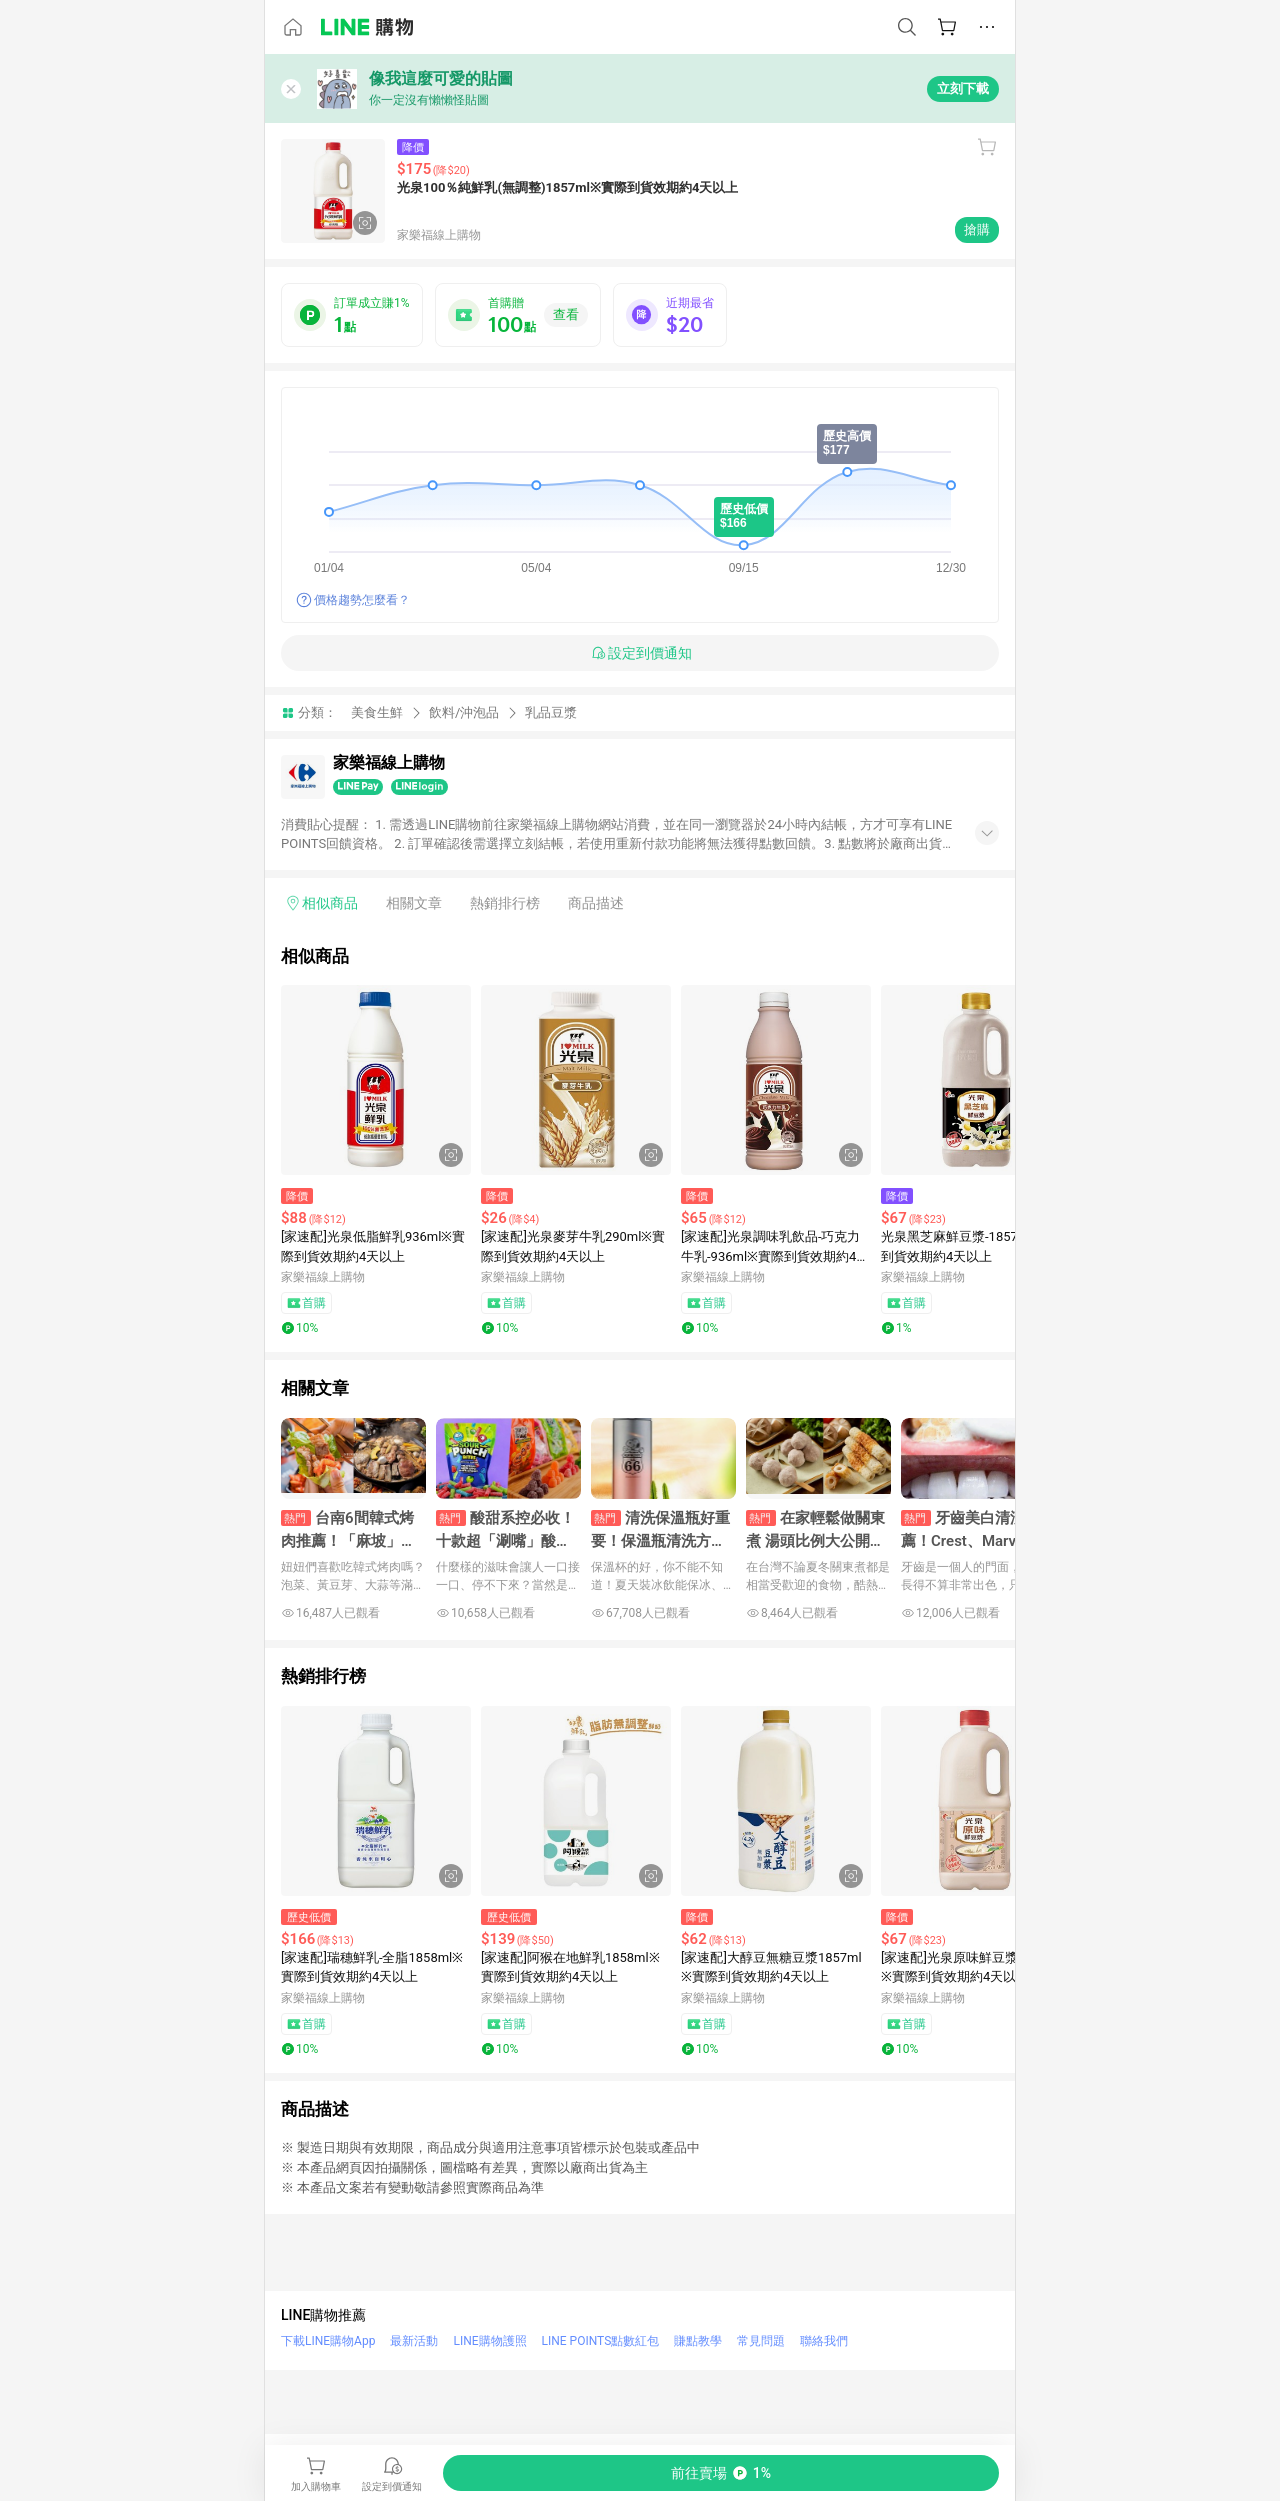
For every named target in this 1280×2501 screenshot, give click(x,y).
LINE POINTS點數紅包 (601, 2341)
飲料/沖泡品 (464, 712)
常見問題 (761, 2341)
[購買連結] (721, 2473)
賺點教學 (698, 2341)
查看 (566, 314)
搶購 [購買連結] (977, 229)
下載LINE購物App (328, 2341)
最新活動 (414, 2341)
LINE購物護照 (489, 2341)
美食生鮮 (377, 712)
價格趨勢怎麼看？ (362, 600)
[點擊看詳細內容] (376, 1080)
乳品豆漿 (551, 712)
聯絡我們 (824, 2341)
